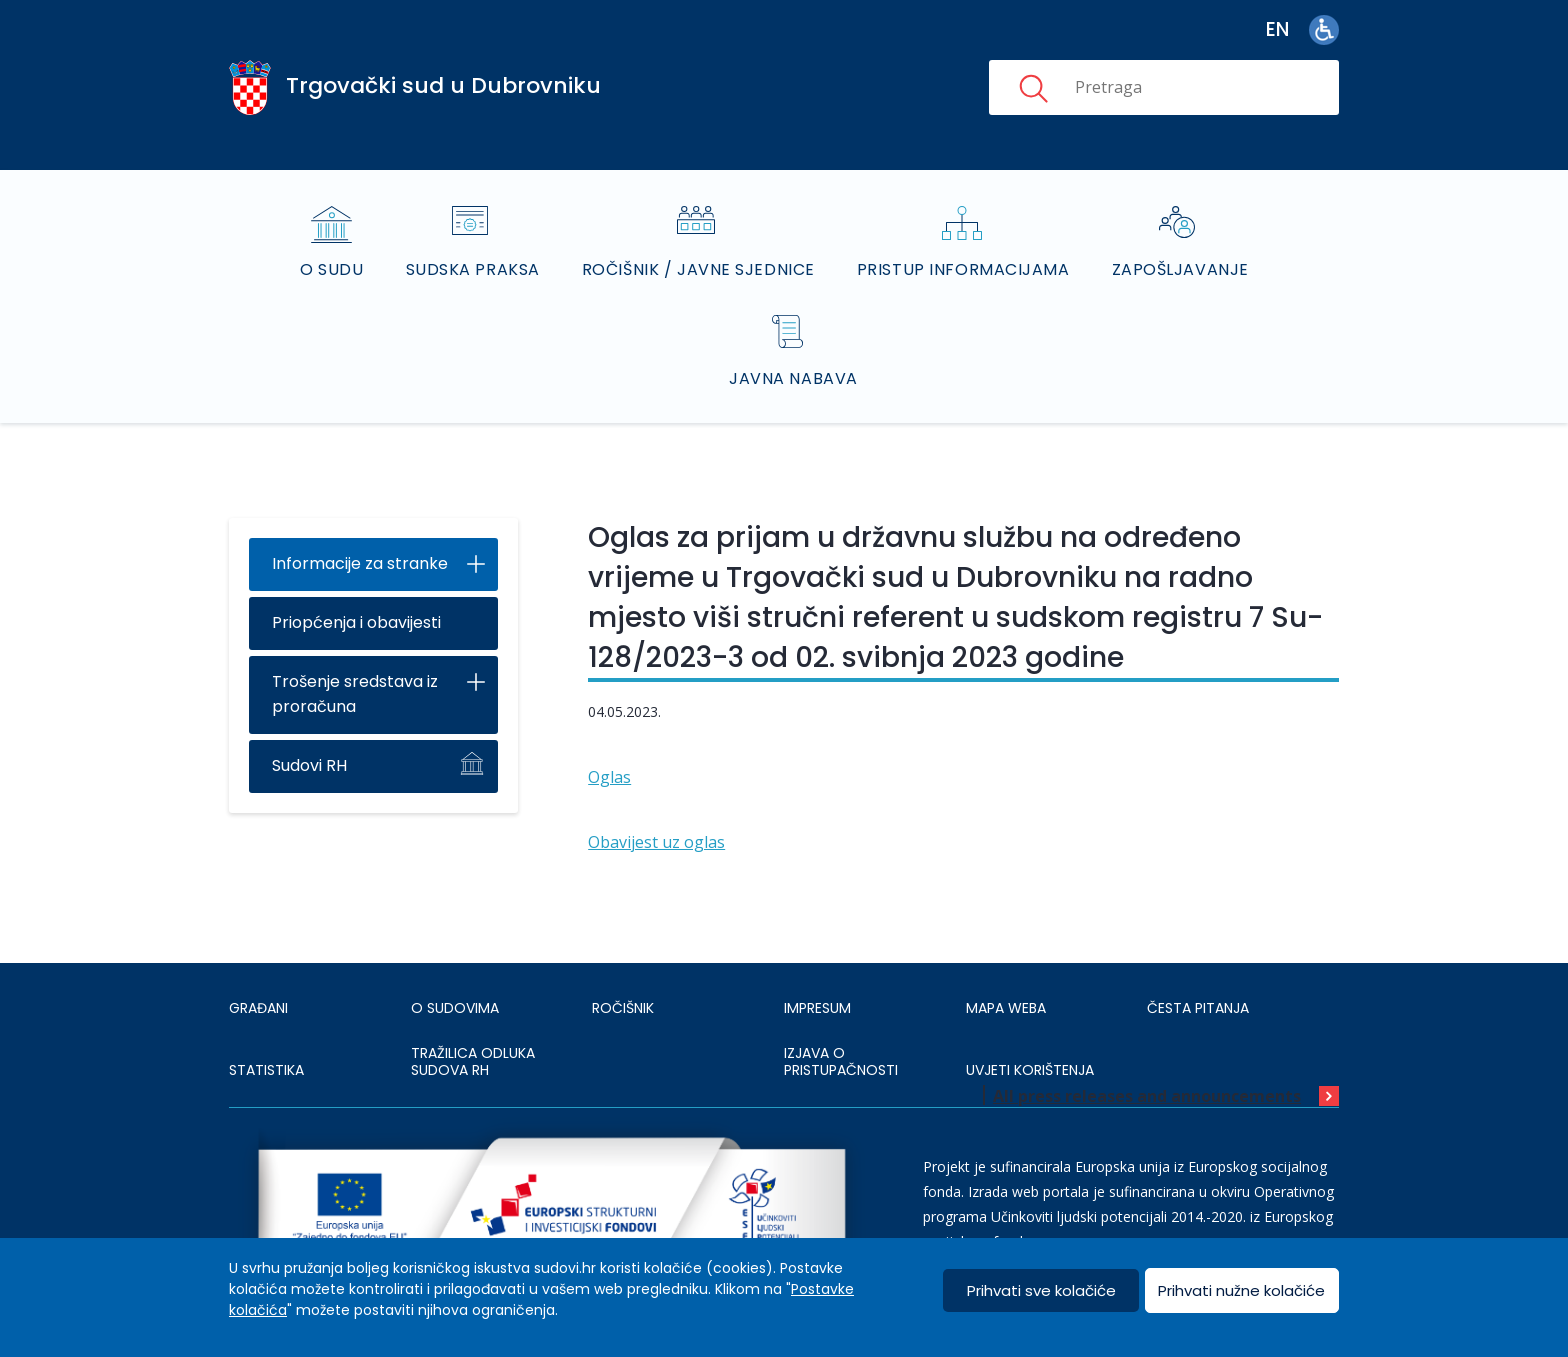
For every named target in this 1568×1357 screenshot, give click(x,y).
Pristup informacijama (963, 269)
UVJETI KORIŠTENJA (1030, 1070)
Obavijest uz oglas (656, 842)
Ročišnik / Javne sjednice (698, 269)
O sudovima (455, 1008)
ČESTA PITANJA (1198, 1008)
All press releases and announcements (1147, 1096)
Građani (258, 1008)
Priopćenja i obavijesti (356, 622)
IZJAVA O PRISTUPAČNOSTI (841, 1062)
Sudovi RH (309, 765)
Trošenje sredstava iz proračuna (355, 694)
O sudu (331, 269)
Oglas (609, 777)
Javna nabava (793, 378)
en (1277, 29)
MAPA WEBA (1006, 1008)
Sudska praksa (473, 269)
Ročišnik (623, 1008)
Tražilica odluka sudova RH (473, 1062)
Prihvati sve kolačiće (1041, 1290)
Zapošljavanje (1180, 269)
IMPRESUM (817, 1008)
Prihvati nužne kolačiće (1241, 1290)
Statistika (266, 1070)
